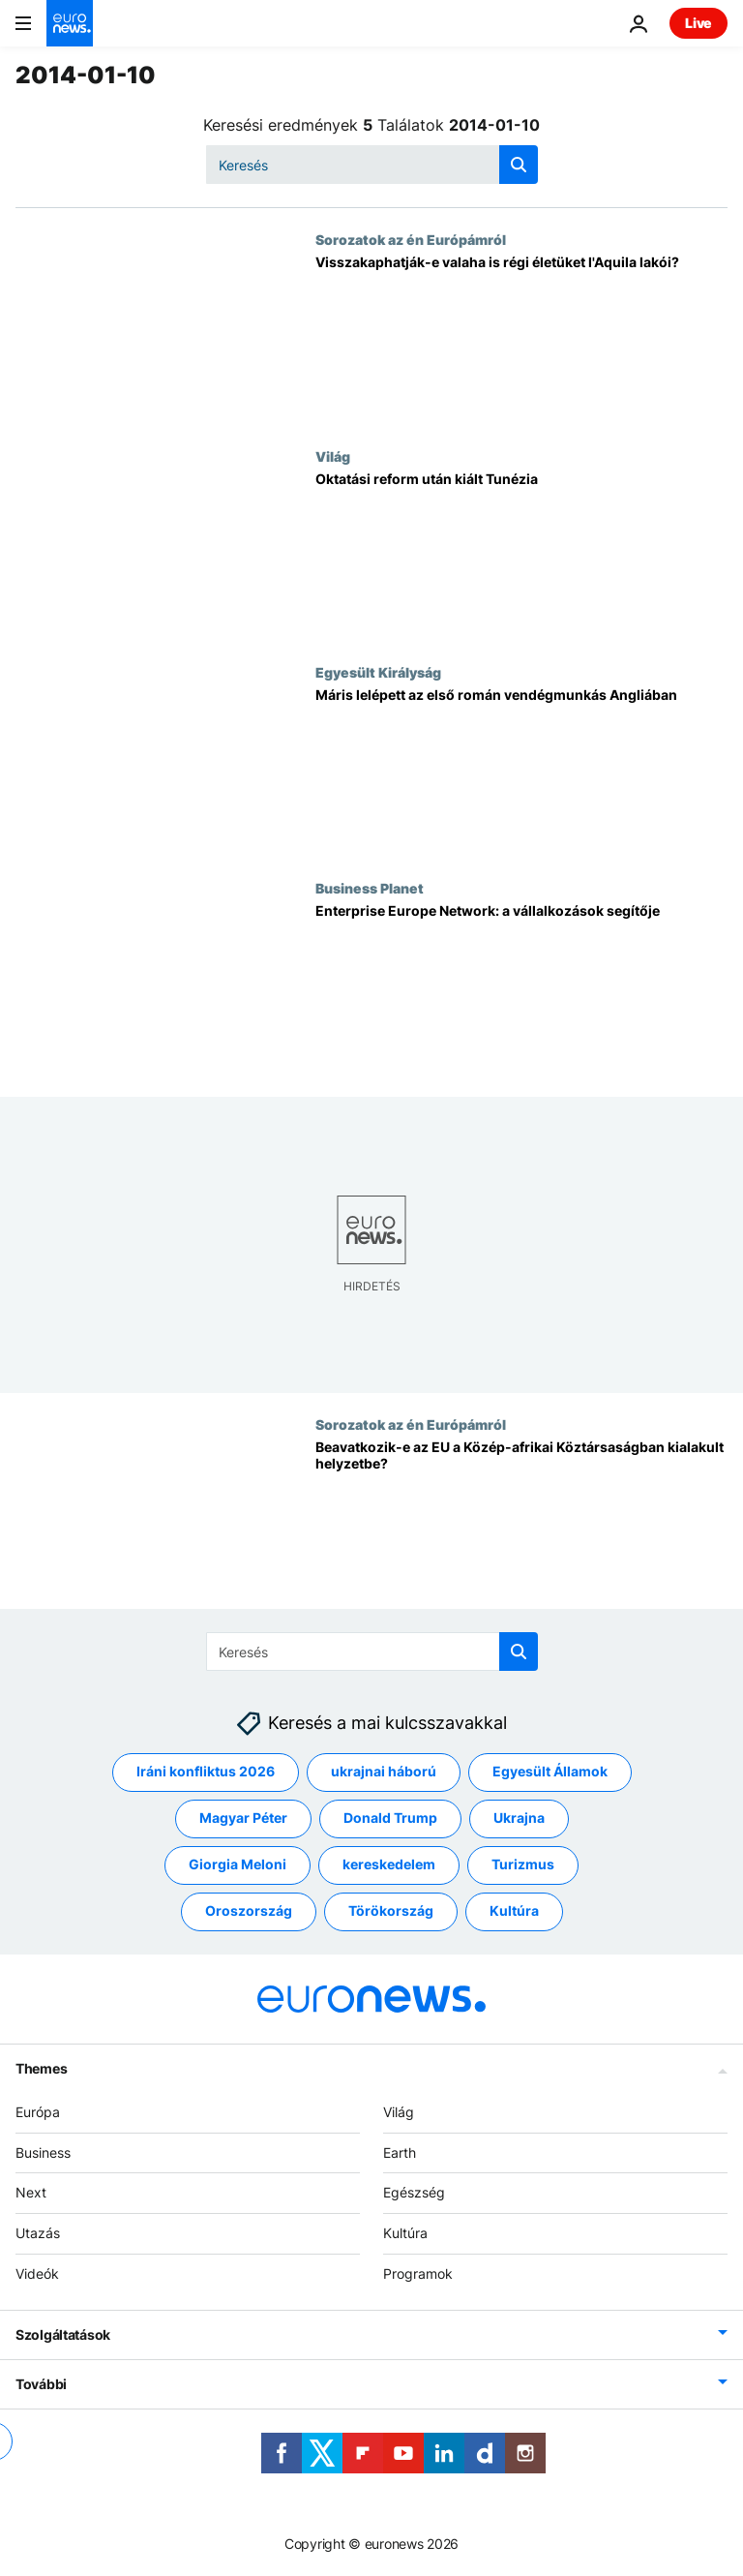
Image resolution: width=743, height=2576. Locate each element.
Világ (332, 456)
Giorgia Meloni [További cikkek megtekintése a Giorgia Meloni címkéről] (237, 1864)
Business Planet (369, 887)
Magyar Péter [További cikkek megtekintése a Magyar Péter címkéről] (243, 1817)
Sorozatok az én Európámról (410, 239)
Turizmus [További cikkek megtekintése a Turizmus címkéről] (522, 1864)
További (41, 2384)
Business (43, 2152)
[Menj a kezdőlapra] (69, 23)
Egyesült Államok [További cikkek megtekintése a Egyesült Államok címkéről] (550, 1771)
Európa (37, 2112)
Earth (399, 2152)
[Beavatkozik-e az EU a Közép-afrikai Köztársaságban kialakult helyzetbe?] (521, 1524)
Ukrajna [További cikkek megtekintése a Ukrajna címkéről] (519, 1817)
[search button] (518, 164)
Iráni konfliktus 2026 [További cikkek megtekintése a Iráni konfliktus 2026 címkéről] (205, 1771)
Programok (418, 2273)
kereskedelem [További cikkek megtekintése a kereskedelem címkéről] (388, 1864)
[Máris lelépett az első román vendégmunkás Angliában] (521, 772)
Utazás (37, 2233)
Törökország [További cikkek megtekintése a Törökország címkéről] (390, 1910)
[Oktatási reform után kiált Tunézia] (521, 556)
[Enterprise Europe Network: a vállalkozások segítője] (521, 988)
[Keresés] (372, 164)
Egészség (414, 2192)
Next (30, 2192)
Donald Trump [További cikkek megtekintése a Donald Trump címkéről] (390, 1817)
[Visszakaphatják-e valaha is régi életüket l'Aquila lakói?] (521, 339)
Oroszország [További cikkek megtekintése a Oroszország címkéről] (248, 1910)
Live (698, 23)
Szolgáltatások (62, 2334)
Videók (37, 2273)
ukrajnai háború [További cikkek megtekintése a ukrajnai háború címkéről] (383, 1771)
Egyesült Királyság (378, 672)
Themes (41, 2068)
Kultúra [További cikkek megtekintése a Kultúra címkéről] (514, 1910)
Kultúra (405, 2233)
